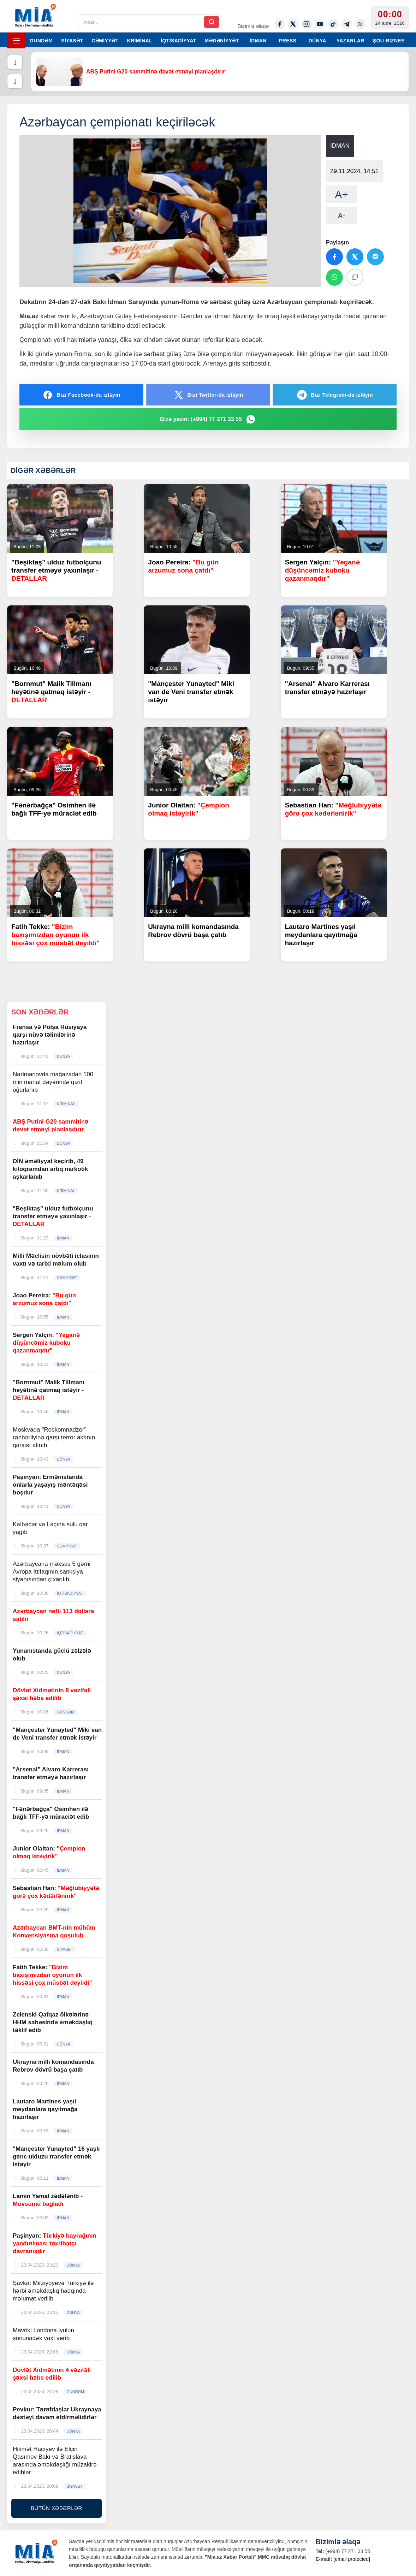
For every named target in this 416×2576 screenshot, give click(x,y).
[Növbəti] (15, 81)
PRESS (287, 40)
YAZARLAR (350, 40)
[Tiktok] (333, 24)
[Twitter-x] (293, 24)
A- (341, 215)
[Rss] (360, 24)
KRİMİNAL (139, 40)
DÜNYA (317, 40)
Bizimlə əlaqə (252, 26)
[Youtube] (320, 24)
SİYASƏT (72, 40)
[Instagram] (306, 24)
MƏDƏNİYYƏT (222, 40)
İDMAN (258, 40)
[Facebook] (279, 24)
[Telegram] (346, 24)
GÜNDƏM (41, 40)
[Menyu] (16, 40)
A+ (341, 194)
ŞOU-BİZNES (389, 40)
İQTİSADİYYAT (178, 40)
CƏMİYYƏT (104, 40)
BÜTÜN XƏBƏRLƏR (56, 2508)
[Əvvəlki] (15, 62)
